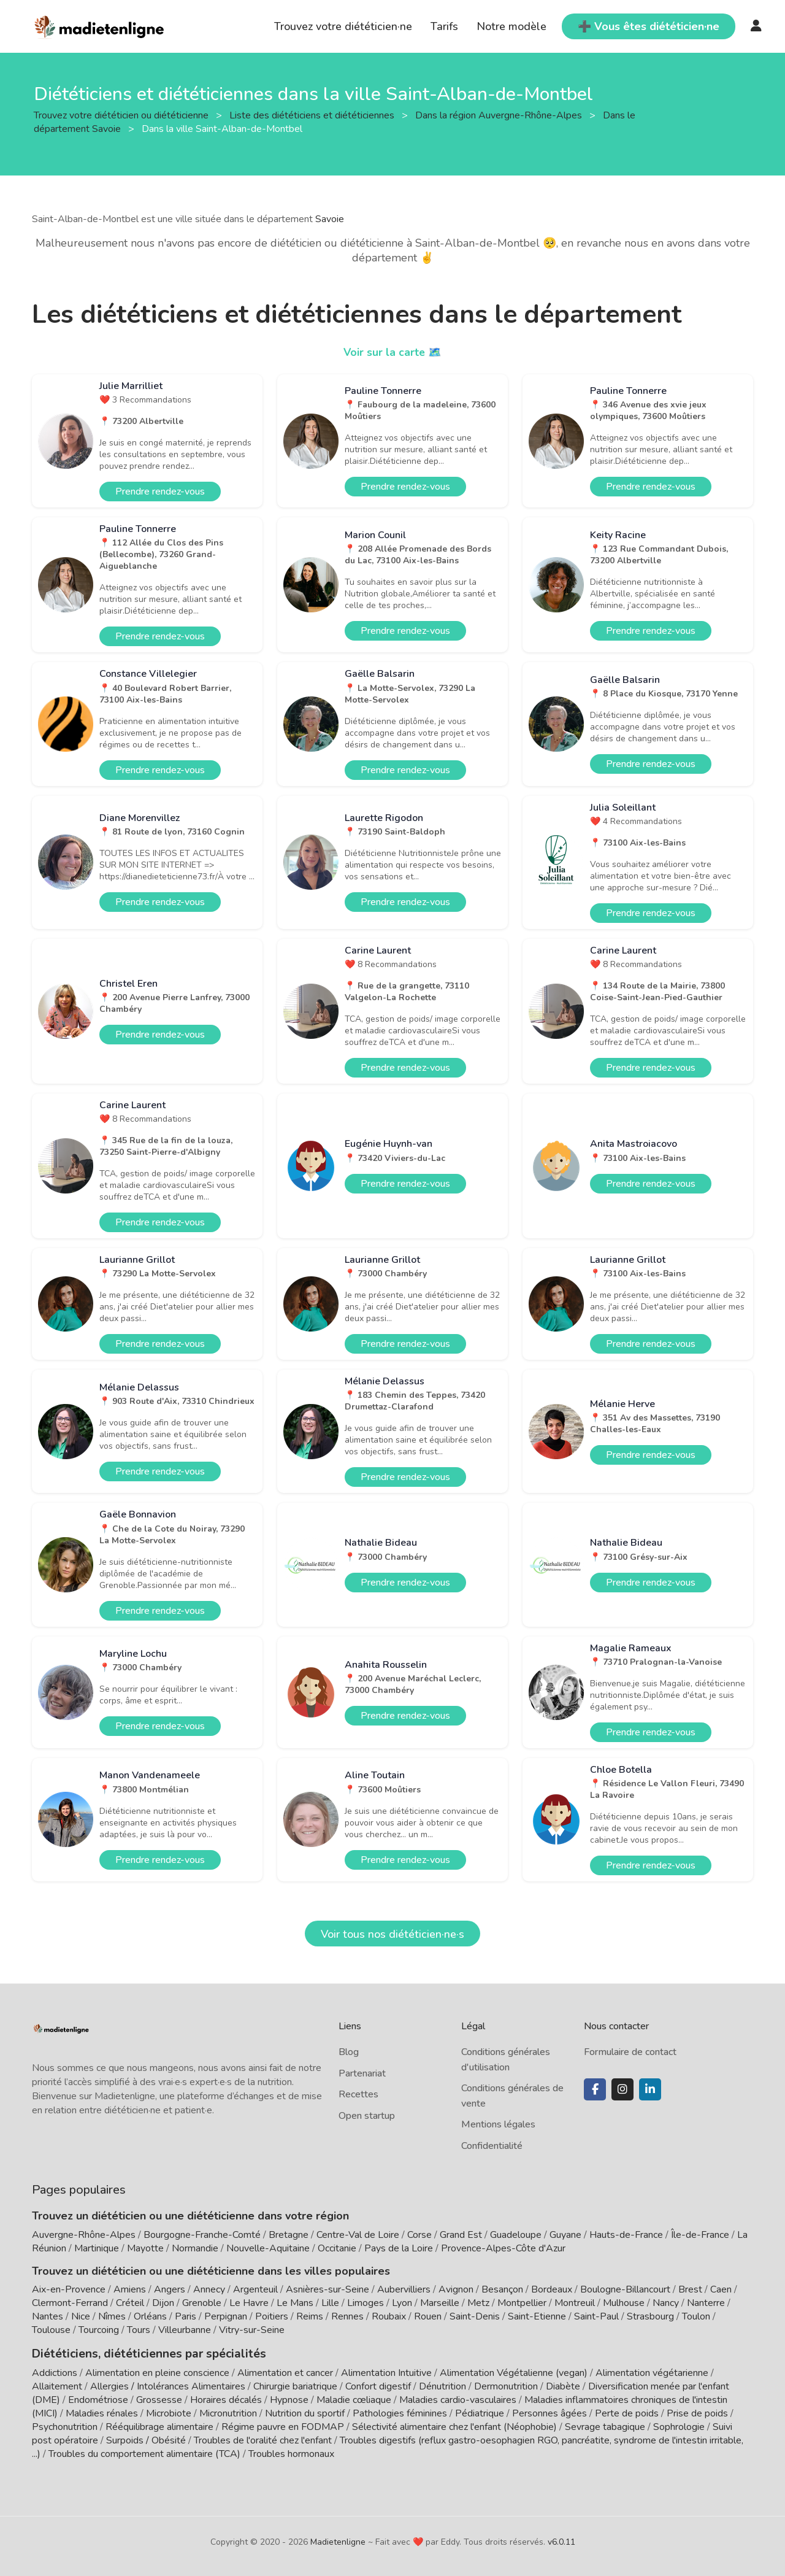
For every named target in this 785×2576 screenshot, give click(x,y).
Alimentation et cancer (285, 2371)
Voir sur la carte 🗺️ (393, 352)
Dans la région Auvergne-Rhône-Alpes (499, 114)
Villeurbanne (184, 2330)
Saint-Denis (475, 2316)
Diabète (563, 2385)
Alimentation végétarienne (651, 2371)
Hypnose (289, 2398)
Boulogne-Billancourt (625, 2289)
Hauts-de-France (626, 2235)
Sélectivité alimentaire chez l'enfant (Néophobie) (454, 2425)
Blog (349, 2052)
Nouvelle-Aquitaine (268, 2248)
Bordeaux (551, 2289)
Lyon (402, 2303)
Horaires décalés (226, 2398)
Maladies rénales (102, 2412)
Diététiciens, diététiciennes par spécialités (141, 2352)
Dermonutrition (507, 2385)
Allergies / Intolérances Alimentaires (167, 2385)
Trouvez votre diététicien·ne (343, 26)
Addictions (54, 2371)
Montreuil (574, 2303)
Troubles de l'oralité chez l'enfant (263, 2439)
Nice (80, 2316)
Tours (138, 2330)
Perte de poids (627, 2412)
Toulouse (51, 2330)
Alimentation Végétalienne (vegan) (514, 2371)
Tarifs (444, 26)
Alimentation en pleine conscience (157, 2371)
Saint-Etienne (537, 2316)
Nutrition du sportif (305, 2412)
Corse (419, 2235)
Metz (478, 2303)
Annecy (209, 2289)
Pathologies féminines (400, 2412)
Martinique (96, 2248)
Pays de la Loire (398, 2248)
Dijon (163, 2303)
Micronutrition (228, 2412)
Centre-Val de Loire (357, 2235)
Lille (330, 2303)
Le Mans (295, 2303)
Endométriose (98, 2398)
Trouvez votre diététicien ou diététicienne (122, 114)
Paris (185, 2316)
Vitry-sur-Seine (252, 2330)
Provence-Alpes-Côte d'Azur (503, 2248)
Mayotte (145, 2248)
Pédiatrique (479, 2412)
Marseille (439, 2303)
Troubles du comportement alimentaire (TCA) (144, 2452)
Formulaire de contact (630, 2052)
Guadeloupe (516, 2235)
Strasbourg (650, 2316)
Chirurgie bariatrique (295, 2385)
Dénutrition (442, 2385)
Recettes (358, 2094)
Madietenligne (338, 2541)
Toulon (696, 2316)
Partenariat (362, 2073)
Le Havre (249, 2303)
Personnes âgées (549, 2412)
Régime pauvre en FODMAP (282, 2425)
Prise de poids (697, 2412)
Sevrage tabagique (605, 2425)
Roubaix (389, 2316)
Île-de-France (700, 2235)
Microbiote (170, 2412)
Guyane (565, 2235)
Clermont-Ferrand (70, 2303)
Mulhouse (624, 2303)
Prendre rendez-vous (160, 491)
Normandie (195, 2248)
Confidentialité (492, 2146)
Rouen (428, 2316)
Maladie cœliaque (353, 2398)
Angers (169, 2289)
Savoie (329, 219)
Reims (309, 2316)
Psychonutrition (65, 2425)
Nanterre (706, 2303)
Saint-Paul (596, 2316)
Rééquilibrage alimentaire (159, 2425)
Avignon (455, 2289)
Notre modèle (511, 26)
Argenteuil (255, 2289)
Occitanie (337, 2248)
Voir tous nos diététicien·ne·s (392, 1934)
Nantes (47, 2316)
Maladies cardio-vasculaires (457, 2398)
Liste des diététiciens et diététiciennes (313, 114)
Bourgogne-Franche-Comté (202, 2235)
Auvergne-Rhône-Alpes (84, 2235)
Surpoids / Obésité (146, 2439)
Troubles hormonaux (291, 2452)
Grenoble (201, 2303)
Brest (690, 2289)
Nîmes (112, 2316)
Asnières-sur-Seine (327, 2289)
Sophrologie (679, 2425)
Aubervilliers (404, 2289)
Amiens (129, 2289)
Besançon (502, 2289)
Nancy (666, 2303)
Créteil (130, 2303)
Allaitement (57, 2385)
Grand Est (461, 2235)
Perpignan (225, 2316)
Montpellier (521, 2303)
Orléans (150, 2316)
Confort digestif (378, 2385)
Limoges (365, 2303)
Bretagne (288, 2235)
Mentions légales (498, 2124)
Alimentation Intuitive (386, 2371)
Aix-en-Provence (68, 2289)
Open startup (367, 2116)
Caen (721, 2289)
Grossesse (159, 2398)
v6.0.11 (561, 2541)
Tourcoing (98, 2330)
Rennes (347, 2316)
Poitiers (271, 2316)
